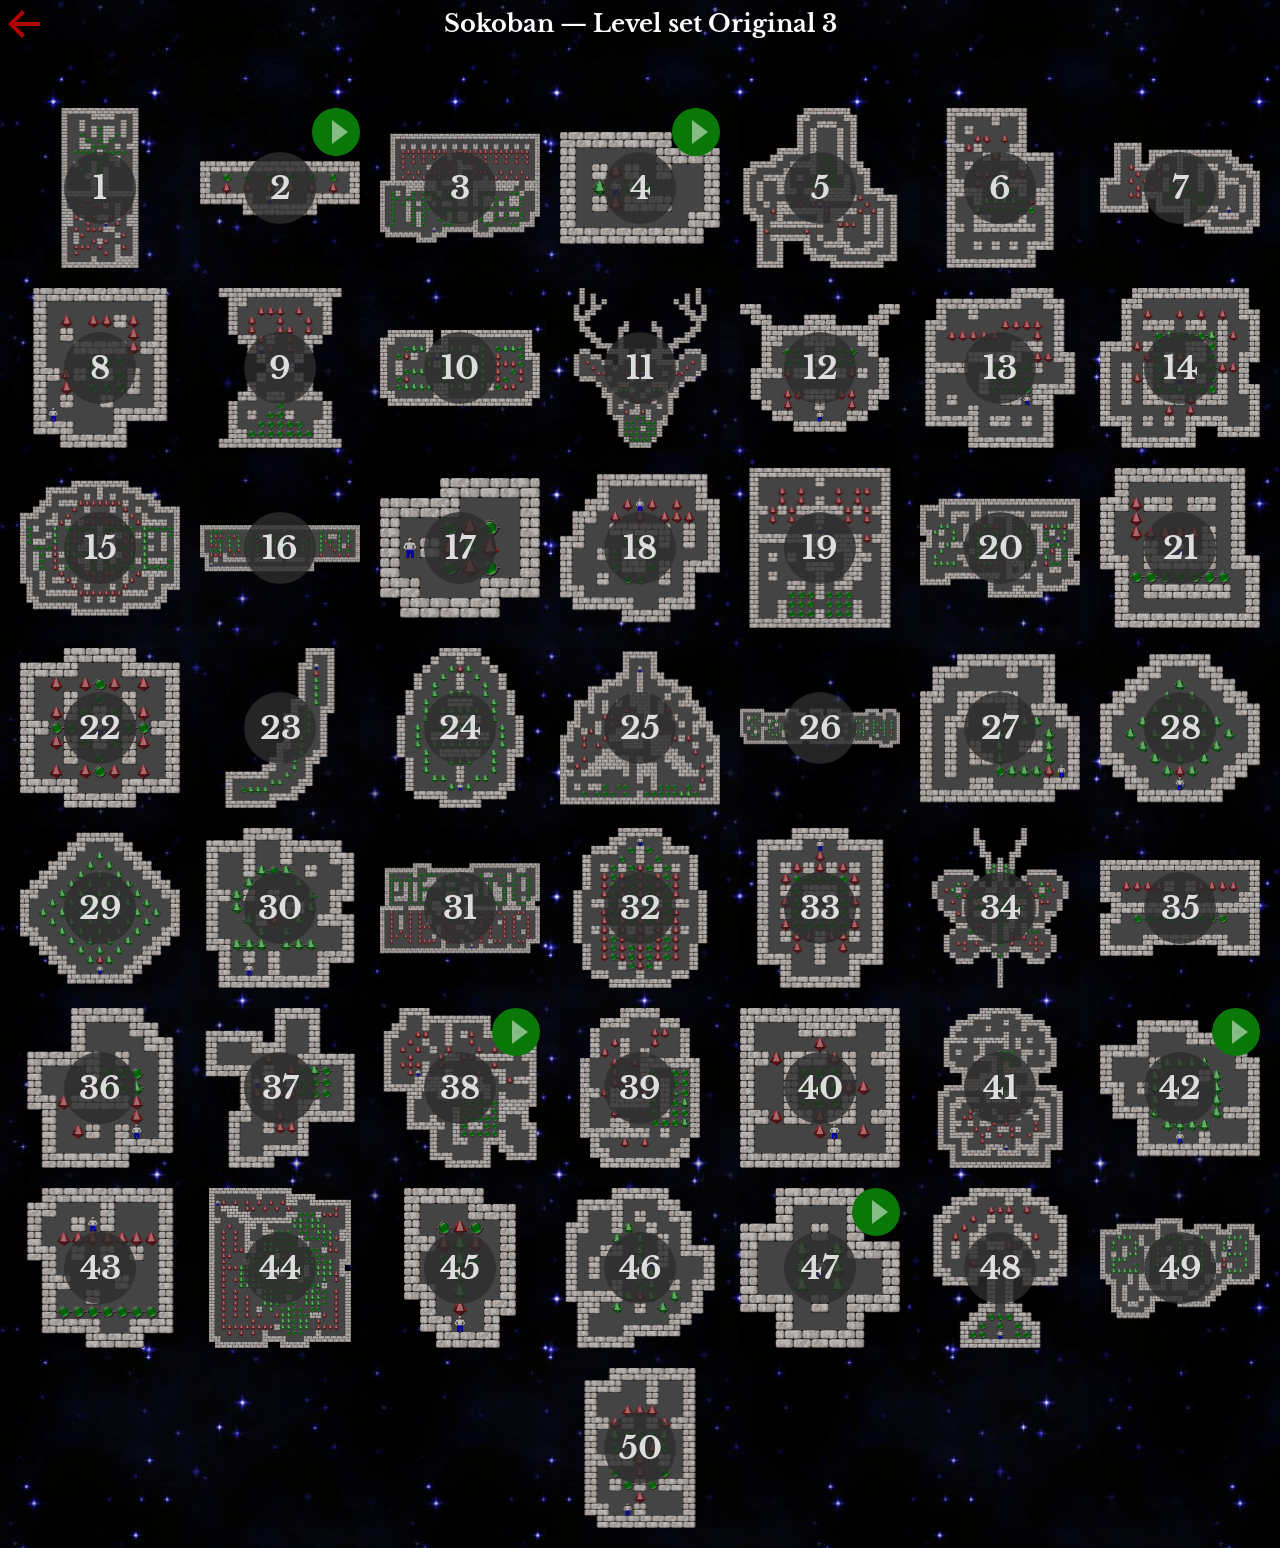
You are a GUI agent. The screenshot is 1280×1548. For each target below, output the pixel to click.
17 (460, 548)
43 (100, 1268)
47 (820, 1268)
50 (640, 1448)
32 (640, 908)
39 (640, 1088)
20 (1000, 548)
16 (280, 548)
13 (1000, 368)
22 (100, 728)
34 (1000, 908)
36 (100, 1088)
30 (280, 908)
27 (1000, 728)
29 (100, 908)
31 (460, 908)
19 (820, 548)
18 (640, 548)
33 (820, 908)
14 (1180, 368)
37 (280, 1088)
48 (1000, 1268)
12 (820, 368)
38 (460, 1088)
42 (1180, 1088)
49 (1180, 1268)
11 (640, 368)
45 (460, 1268)
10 (460, 368)
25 (640, 728)
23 (280, 728)
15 (100, 548)
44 (280, 1268)
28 (1180, 728)
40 (820, 1088)
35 (1180, 908)
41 (1000, 1088)
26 (820, 728)
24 (460, 728)
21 (1180, 548)
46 (640, 1268)
